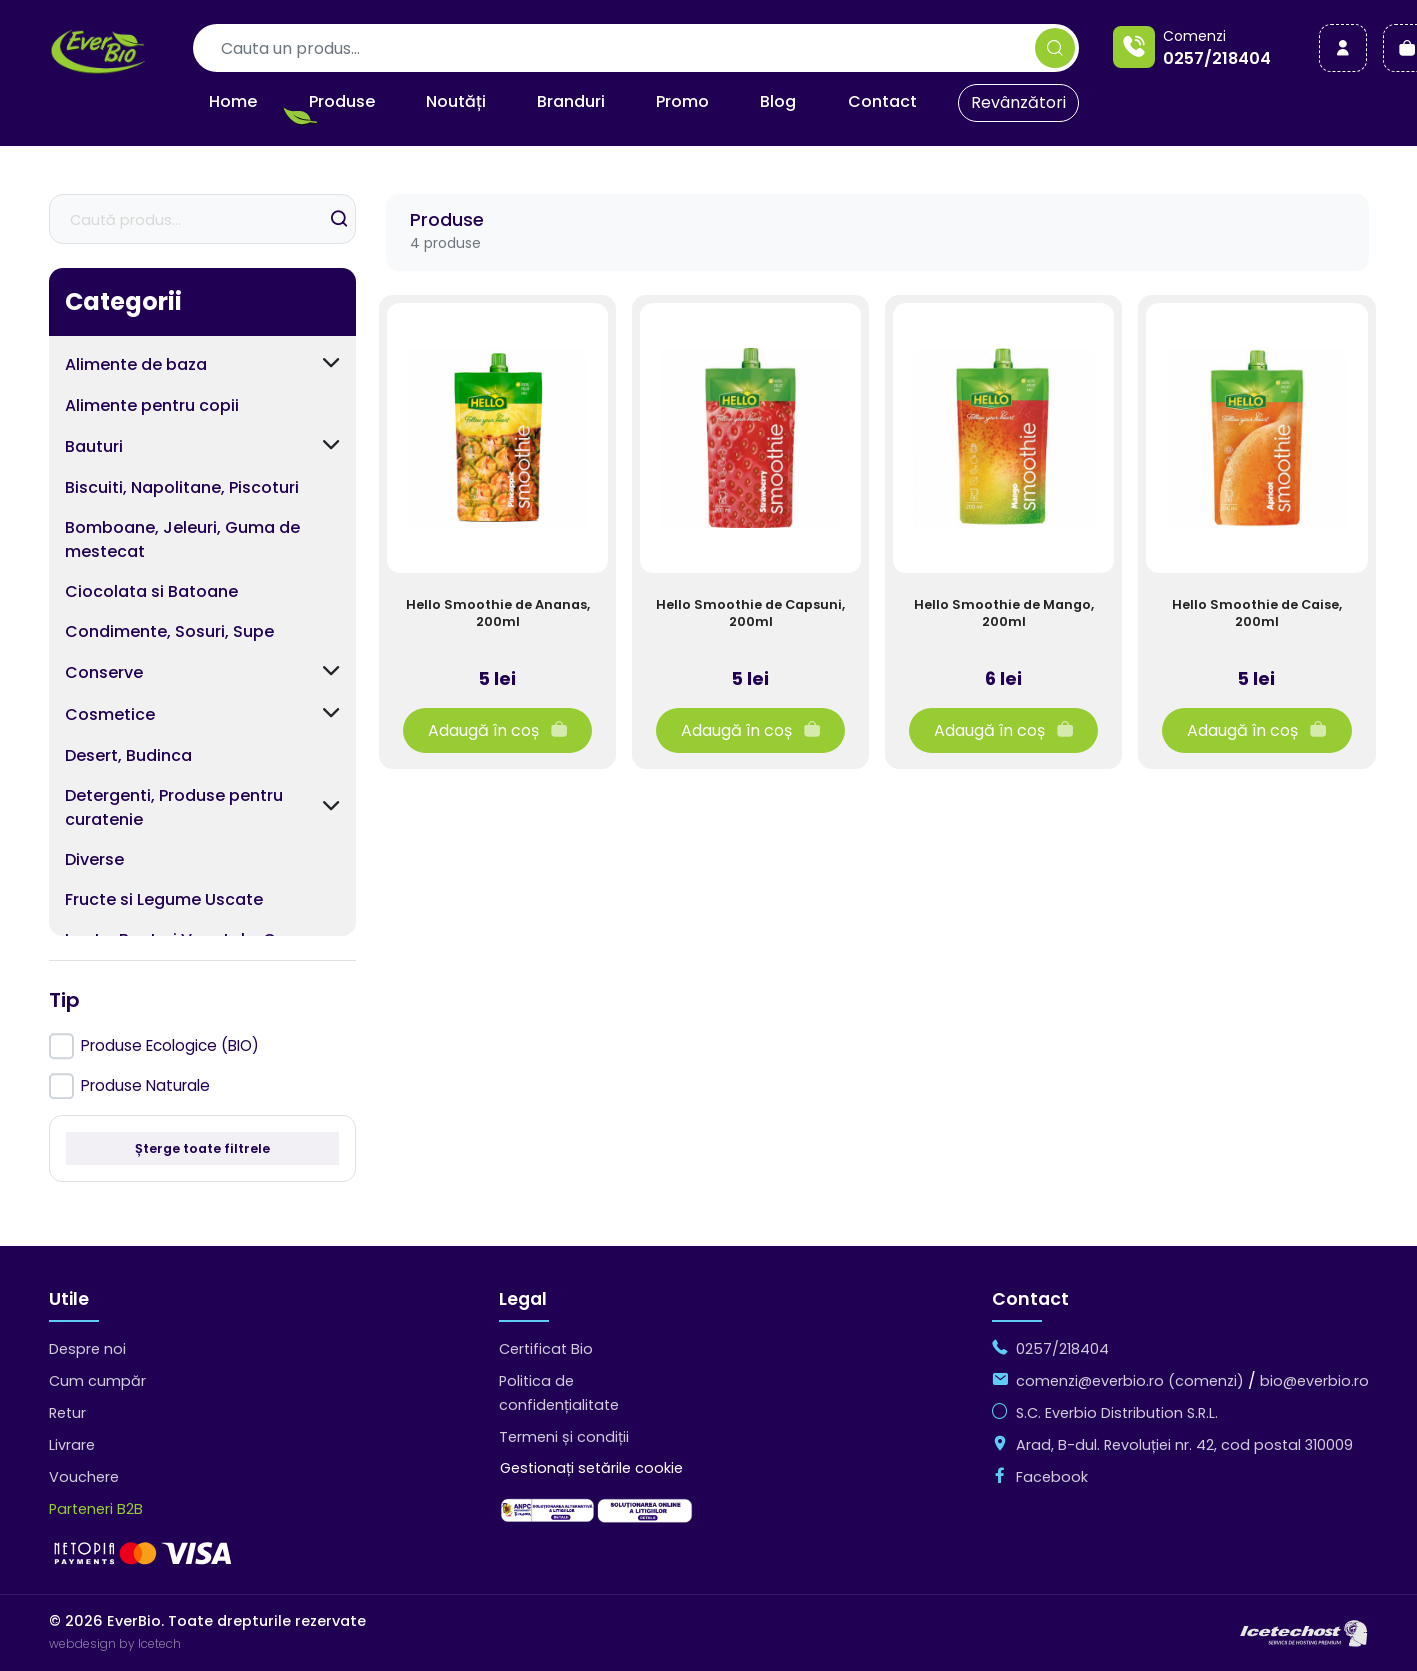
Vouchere (84, 1477)
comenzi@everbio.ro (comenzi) (1130, 1381)
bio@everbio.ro (1314, 1381)
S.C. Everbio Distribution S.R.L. (1117, 1413)
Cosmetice (110, 714)
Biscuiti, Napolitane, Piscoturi (182, 487)
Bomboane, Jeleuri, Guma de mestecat (182, 539)
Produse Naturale (145, 1085)
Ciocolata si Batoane (151, 591)
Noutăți (456, 101)
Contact (882, 101)
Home (233, 101)
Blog (778, 101)
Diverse (94, 859)
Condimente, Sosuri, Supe (169, 631)
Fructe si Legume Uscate (164, 899)
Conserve (104, 672)
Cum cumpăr (97, 1381)
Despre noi (87, 1349)
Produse (342, 101)
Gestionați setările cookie (591, 1468)
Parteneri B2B (96, 1509)
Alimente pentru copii (152, 405)
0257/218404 (1217, 58)
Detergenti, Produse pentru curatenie (174, 807)
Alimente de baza (136, 364)
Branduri (571, 101)
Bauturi (94, 446)
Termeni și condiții (564, 1437)
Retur (67, 1413)
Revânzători (1018, 102)
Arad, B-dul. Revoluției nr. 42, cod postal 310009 (1184, 1445)
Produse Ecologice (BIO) (170, 1045)
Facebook (1052, 1477)
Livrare (72, 1445)
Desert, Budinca (128, 755)
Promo (682, 101)
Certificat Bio (546, 1349)
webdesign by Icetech (115, 1643)
